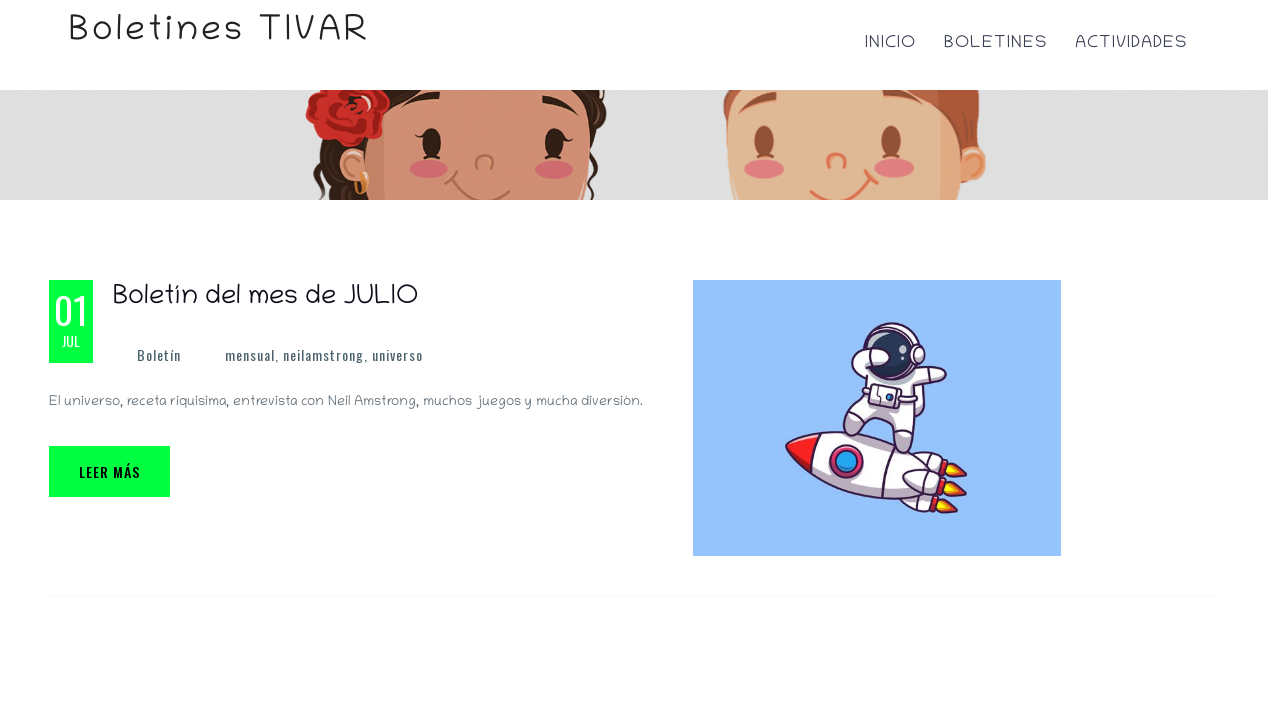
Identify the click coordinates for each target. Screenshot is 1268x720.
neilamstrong (323, 354)
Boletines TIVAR (219, 32)
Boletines (995, 44)
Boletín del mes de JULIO (265, 298)
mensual (250, 354)
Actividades (1131, 44)
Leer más (109, 471)
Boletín (159, 354)
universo (397, 354)
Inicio (890, 44)
